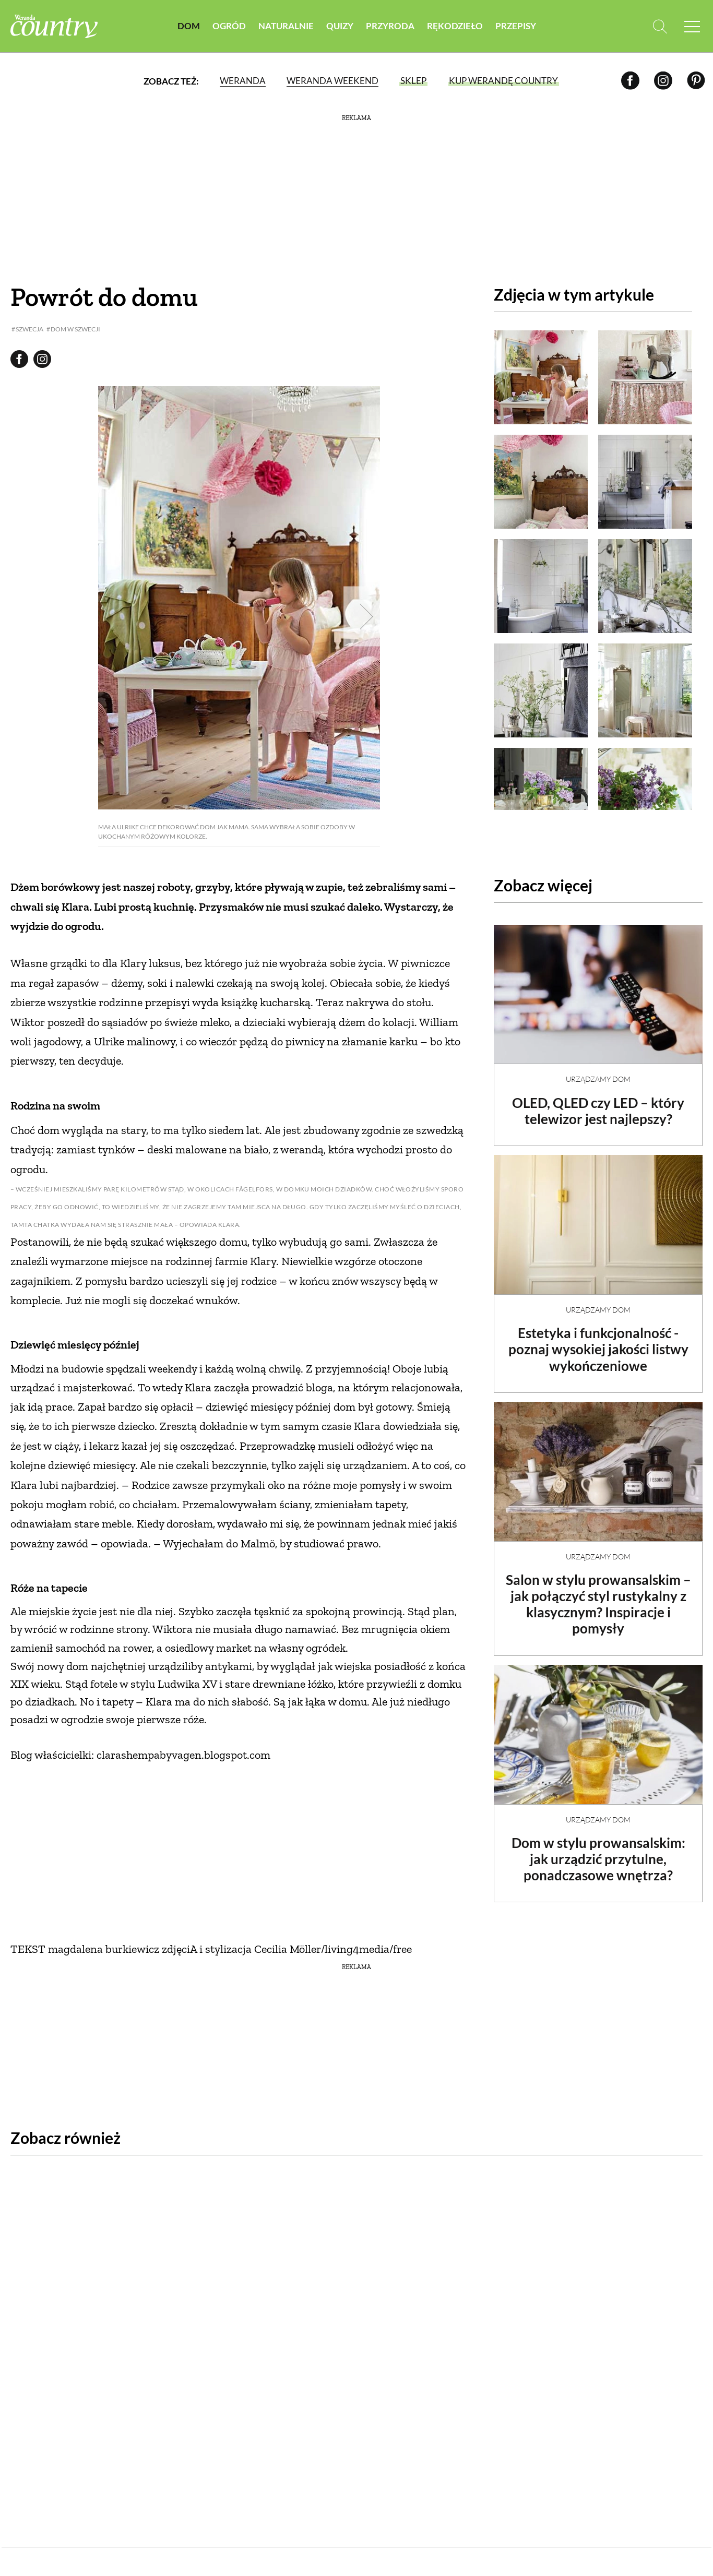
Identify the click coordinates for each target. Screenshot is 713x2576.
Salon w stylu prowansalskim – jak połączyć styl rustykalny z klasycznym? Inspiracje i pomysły (598, 1595)
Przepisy (515, 25)
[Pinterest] (696, 80)
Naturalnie (286, 25)
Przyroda (390, 25)
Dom (188, 25)
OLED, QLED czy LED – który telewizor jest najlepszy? (598, 1102)
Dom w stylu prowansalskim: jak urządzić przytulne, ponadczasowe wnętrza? (598, 1850)
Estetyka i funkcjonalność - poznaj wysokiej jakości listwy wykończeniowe (598, 1340)
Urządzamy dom (598, 1070)
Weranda (243, 80)
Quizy (339, 25)
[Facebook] (630, 80)
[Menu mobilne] (692, 26)
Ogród (229, 25)
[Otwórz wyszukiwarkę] (659, 26)
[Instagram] (663, 80)
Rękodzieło (455, 25)
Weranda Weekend (332, 80)
